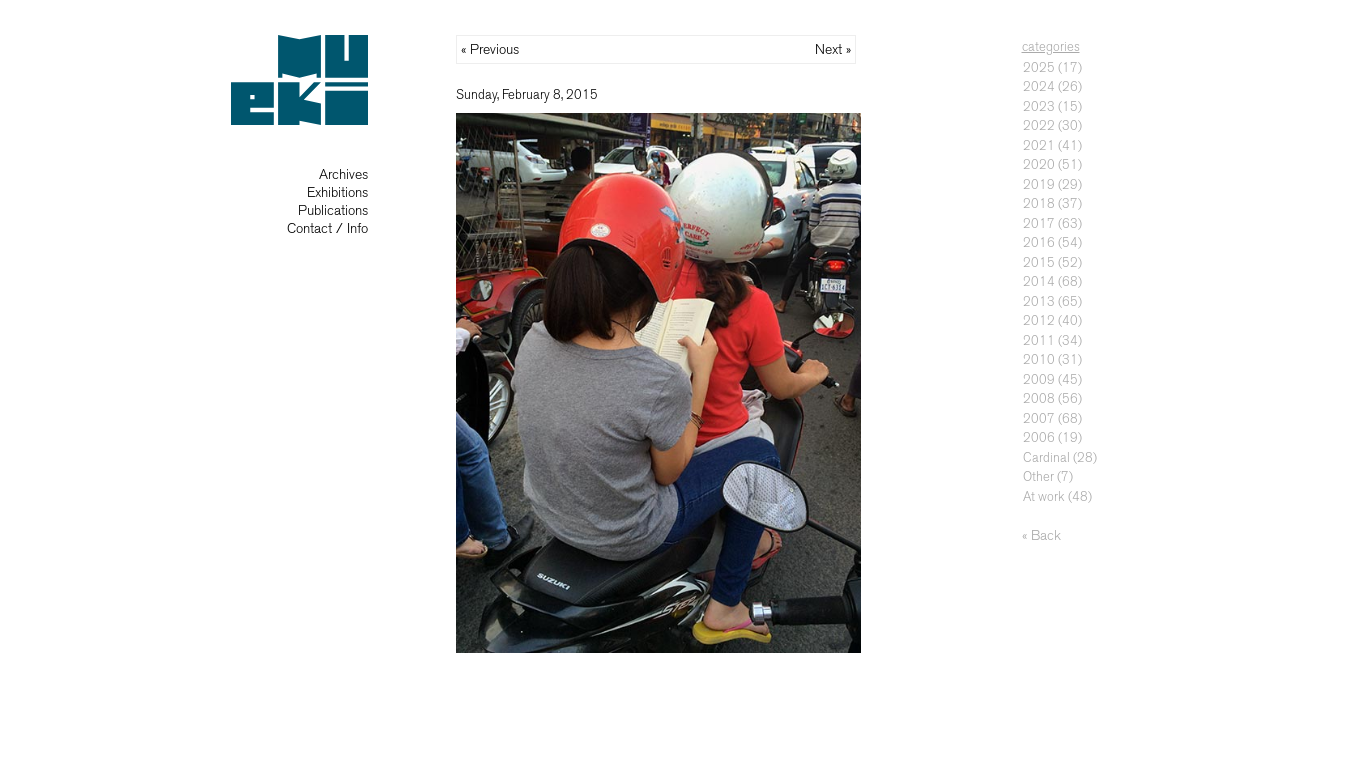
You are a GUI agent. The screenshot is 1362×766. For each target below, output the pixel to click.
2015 (1039, 262)
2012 (1039, 320)
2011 (1039, 340)
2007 (1039, 418)
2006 (1039, 437)
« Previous (490, 49)
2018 (1039, 203)
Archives (343, 174)
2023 (1039, 106)
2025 (1039, 67)
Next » (833, 49)
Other (1038, 476)
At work (1044, 496)
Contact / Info (327, 228)
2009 (1039, 379)
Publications (333, 210)
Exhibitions (337, 192)
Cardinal (1046, 457)
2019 (1039, 184)
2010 (1039, 359)
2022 (1039, 125)
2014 (1039, 281)
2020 (1039, 164)
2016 (1039, 242)
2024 (1039, 86)
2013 (1039, 301)
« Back (1041, 535)
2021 (1039, 145)
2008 (1039, 398)
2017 (1039, 223)
